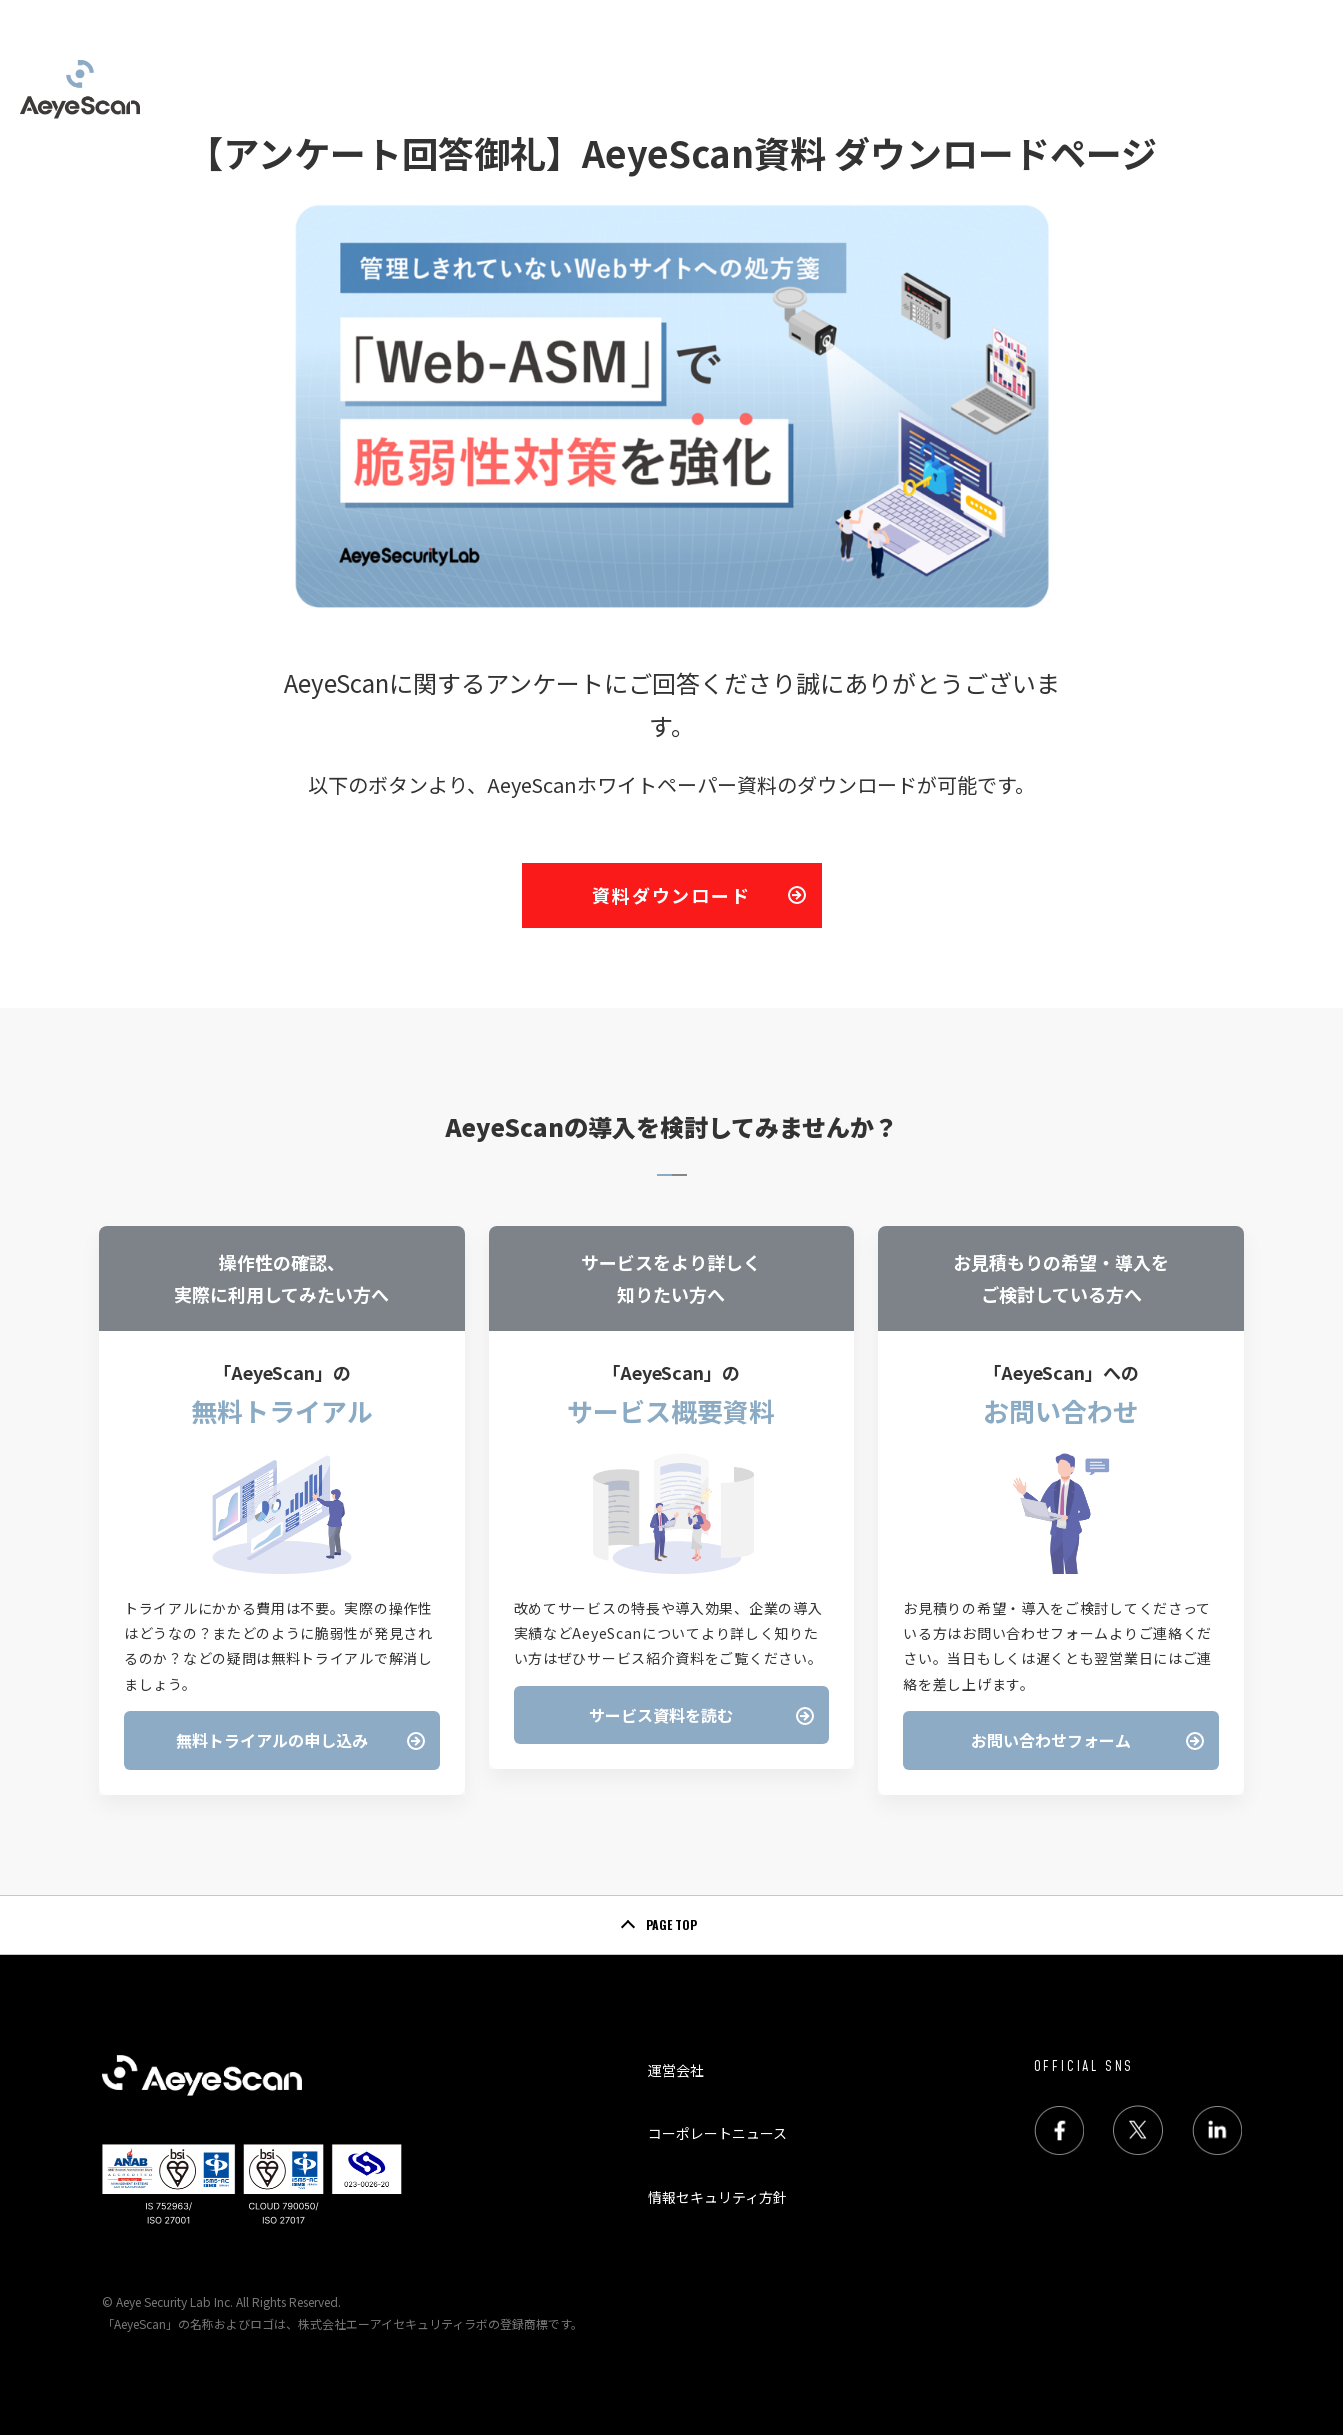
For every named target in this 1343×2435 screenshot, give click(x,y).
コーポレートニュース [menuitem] (717, 2133)
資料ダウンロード (671, 895)
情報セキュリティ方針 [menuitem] (717, 2197)
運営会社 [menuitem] (676, 2070)
